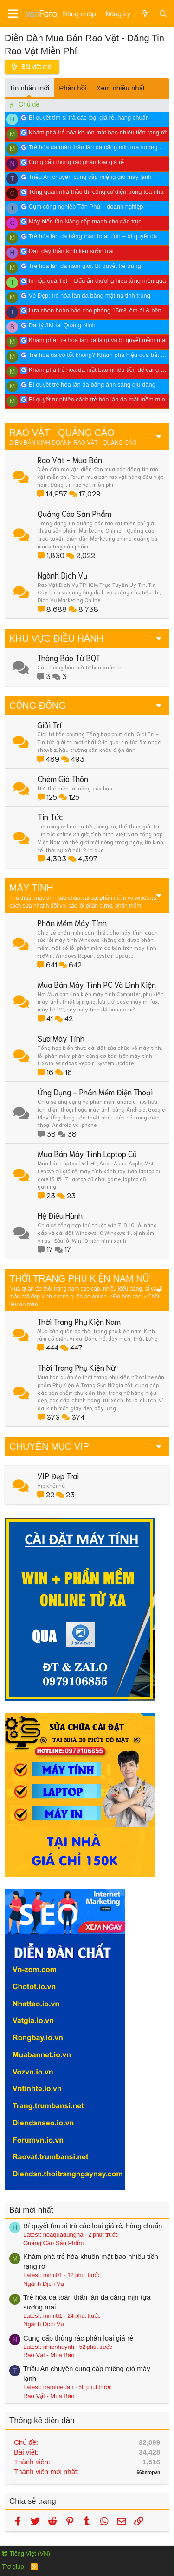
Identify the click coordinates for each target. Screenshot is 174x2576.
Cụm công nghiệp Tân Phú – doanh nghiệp (86, 206)
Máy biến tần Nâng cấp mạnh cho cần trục (85, 221)
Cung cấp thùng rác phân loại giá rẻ (76, 162)
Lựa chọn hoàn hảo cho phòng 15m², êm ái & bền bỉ (98, 310)
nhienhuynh (58, 2346)
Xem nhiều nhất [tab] (120, 88)
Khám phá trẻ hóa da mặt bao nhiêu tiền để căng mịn (100, 369)
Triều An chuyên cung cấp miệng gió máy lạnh (89, 176)
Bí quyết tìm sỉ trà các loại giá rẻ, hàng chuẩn (89, 117)
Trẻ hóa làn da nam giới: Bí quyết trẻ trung (84, 265)
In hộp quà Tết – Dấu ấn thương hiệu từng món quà (97, 280)
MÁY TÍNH (31, 888)
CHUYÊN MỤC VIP (49, 1446)
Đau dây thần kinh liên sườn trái (71, 251)
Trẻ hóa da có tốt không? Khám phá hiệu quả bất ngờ (99, 354)
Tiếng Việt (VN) (26, 2553)
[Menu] (13, 13)
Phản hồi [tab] (72, 88)
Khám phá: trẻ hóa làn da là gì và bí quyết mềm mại (98, 340)
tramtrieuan (58, 2387)
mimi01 (53, 2274)
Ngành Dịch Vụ (43, 2283)
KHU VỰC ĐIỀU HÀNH (56, 638)
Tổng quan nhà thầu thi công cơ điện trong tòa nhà (95, 191)
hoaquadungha (63, 2234)
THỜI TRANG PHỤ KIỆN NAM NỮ (79, 1278)
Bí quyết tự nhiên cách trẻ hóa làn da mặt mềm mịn (97, 399)
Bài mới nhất (31, 2210)
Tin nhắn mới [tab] (29, 88)
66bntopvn (148, 2472)
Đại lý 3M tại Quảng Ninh (62, 325)
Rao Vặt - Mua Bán (48, 2355)
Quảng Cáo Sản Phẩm (53, 2242)
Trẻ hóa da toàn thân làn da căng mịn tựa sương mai (98, 147)
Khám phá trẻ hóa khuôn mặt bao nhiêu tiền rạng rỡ (98, 132)
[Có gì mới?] (144, 13)
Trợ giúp (13, 2566)
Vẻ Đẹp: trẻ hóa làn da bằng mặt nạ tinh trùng (89, 295)
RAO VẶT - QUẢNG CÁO (62, 432)
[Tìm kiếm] (163, 13)
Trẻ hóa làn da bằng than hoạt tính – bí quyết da (92, 236)
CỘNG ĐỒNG (37, 705)
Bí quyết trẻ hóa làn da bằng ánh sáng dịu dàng (92, 384)
